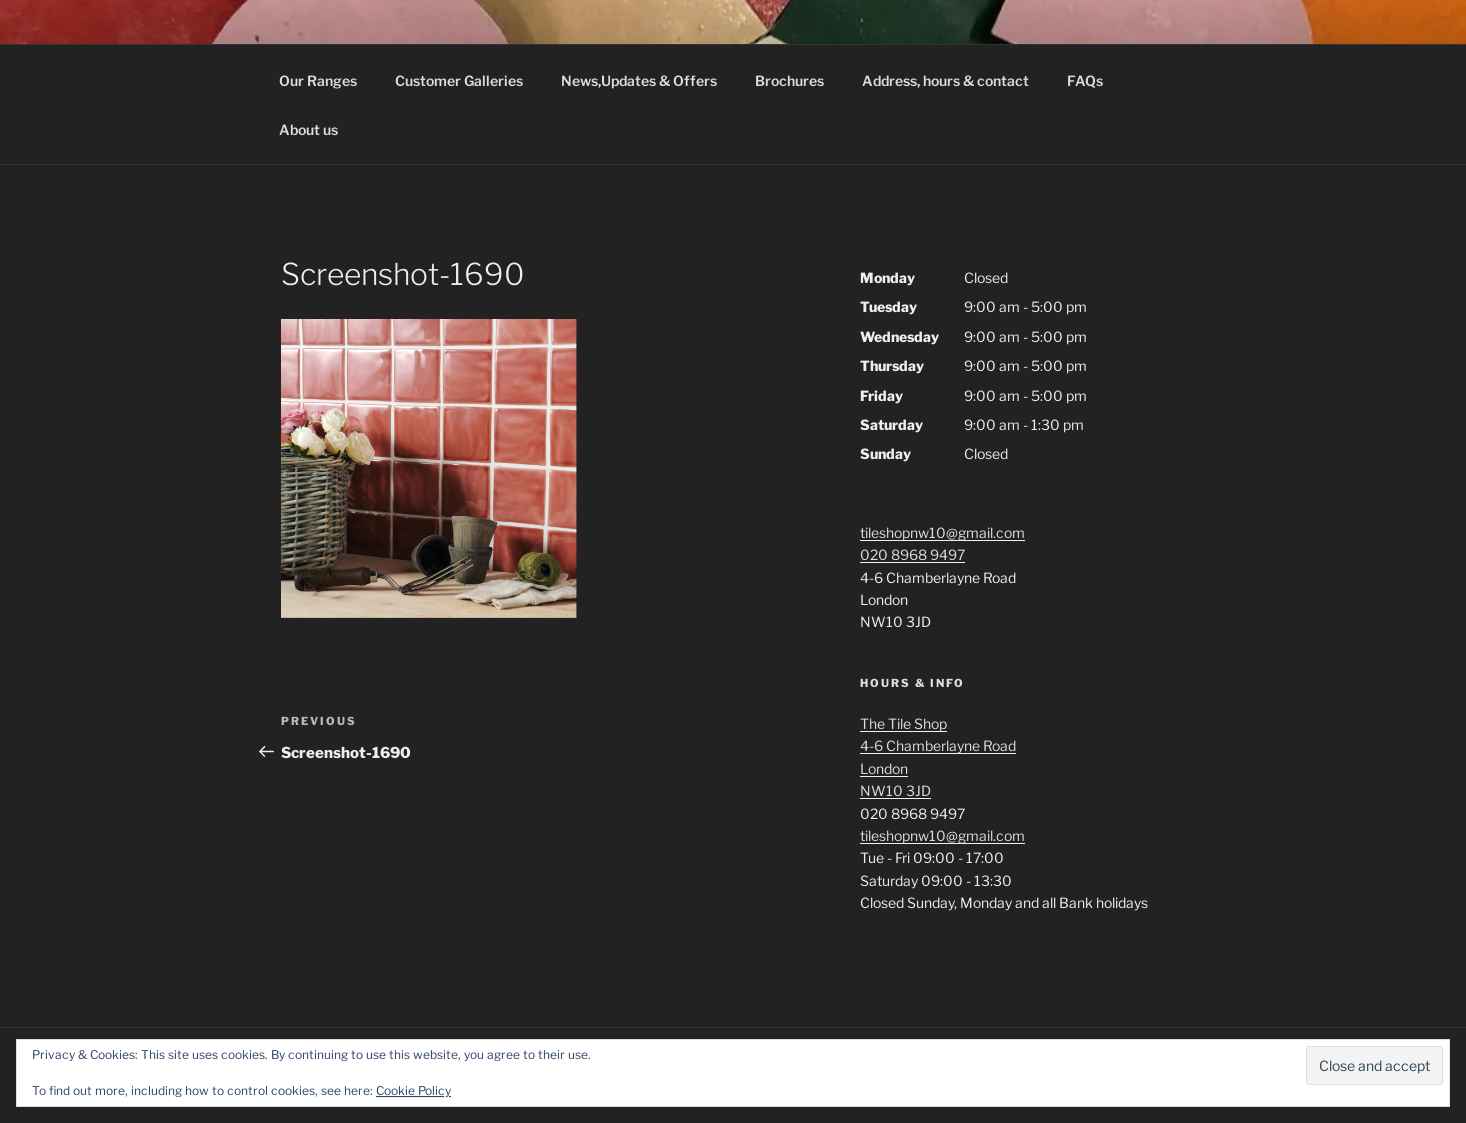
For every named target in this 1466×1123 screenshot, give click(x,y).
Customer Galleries (459, 80)
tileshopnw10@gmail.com (942, 532)
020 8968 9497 (912, 554)
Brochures (789, 80)
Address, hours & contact (945, 80)
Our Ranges (318, 80)
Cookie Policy (413, 1090)
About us (308, 129)
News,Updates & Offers (639, 80)
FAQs (1085, 80)
